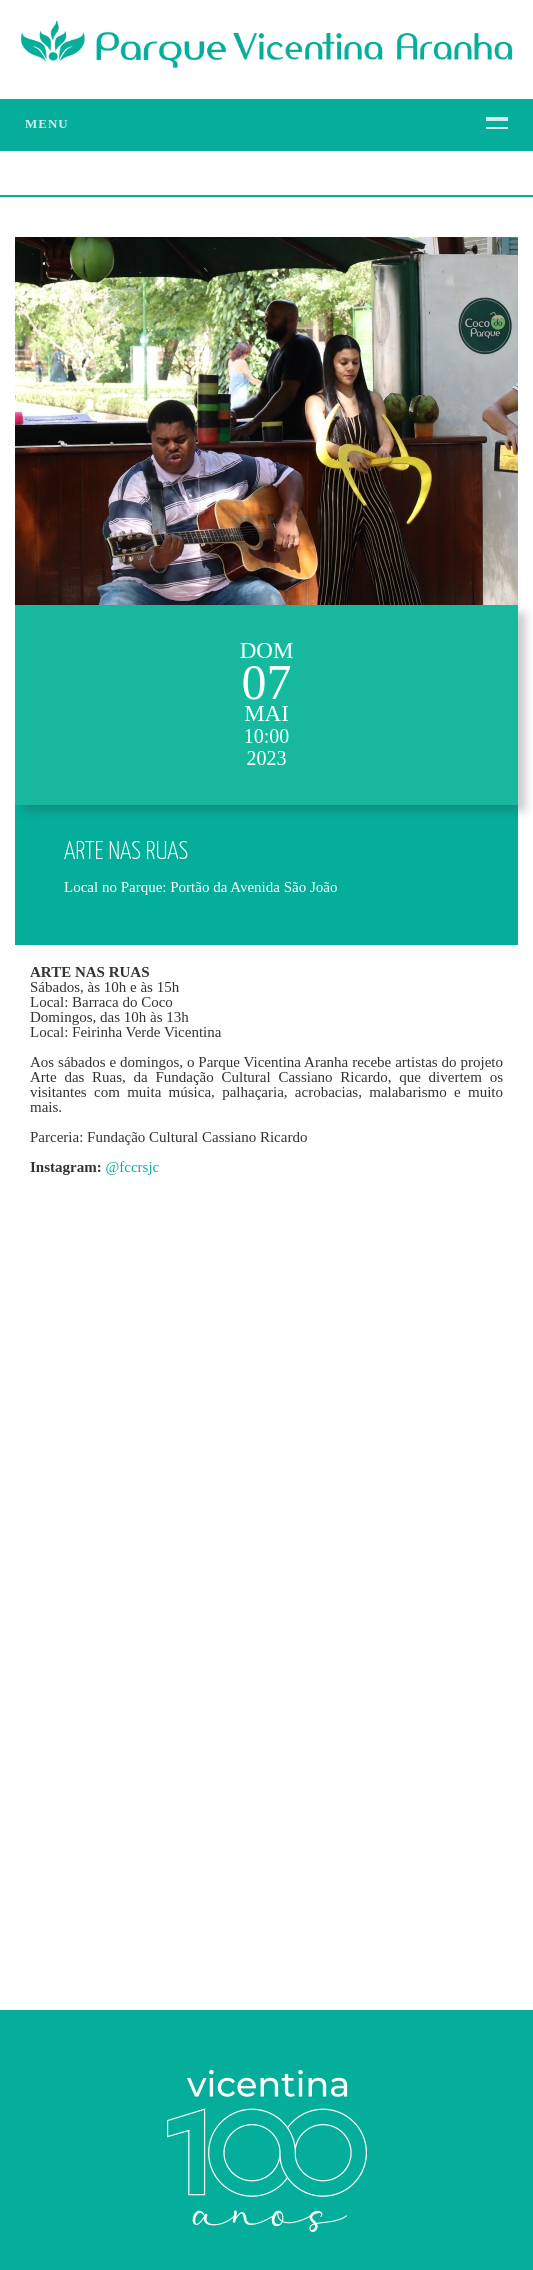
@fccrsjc (132, 1167)
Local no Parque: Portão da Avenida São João (200, 887)
